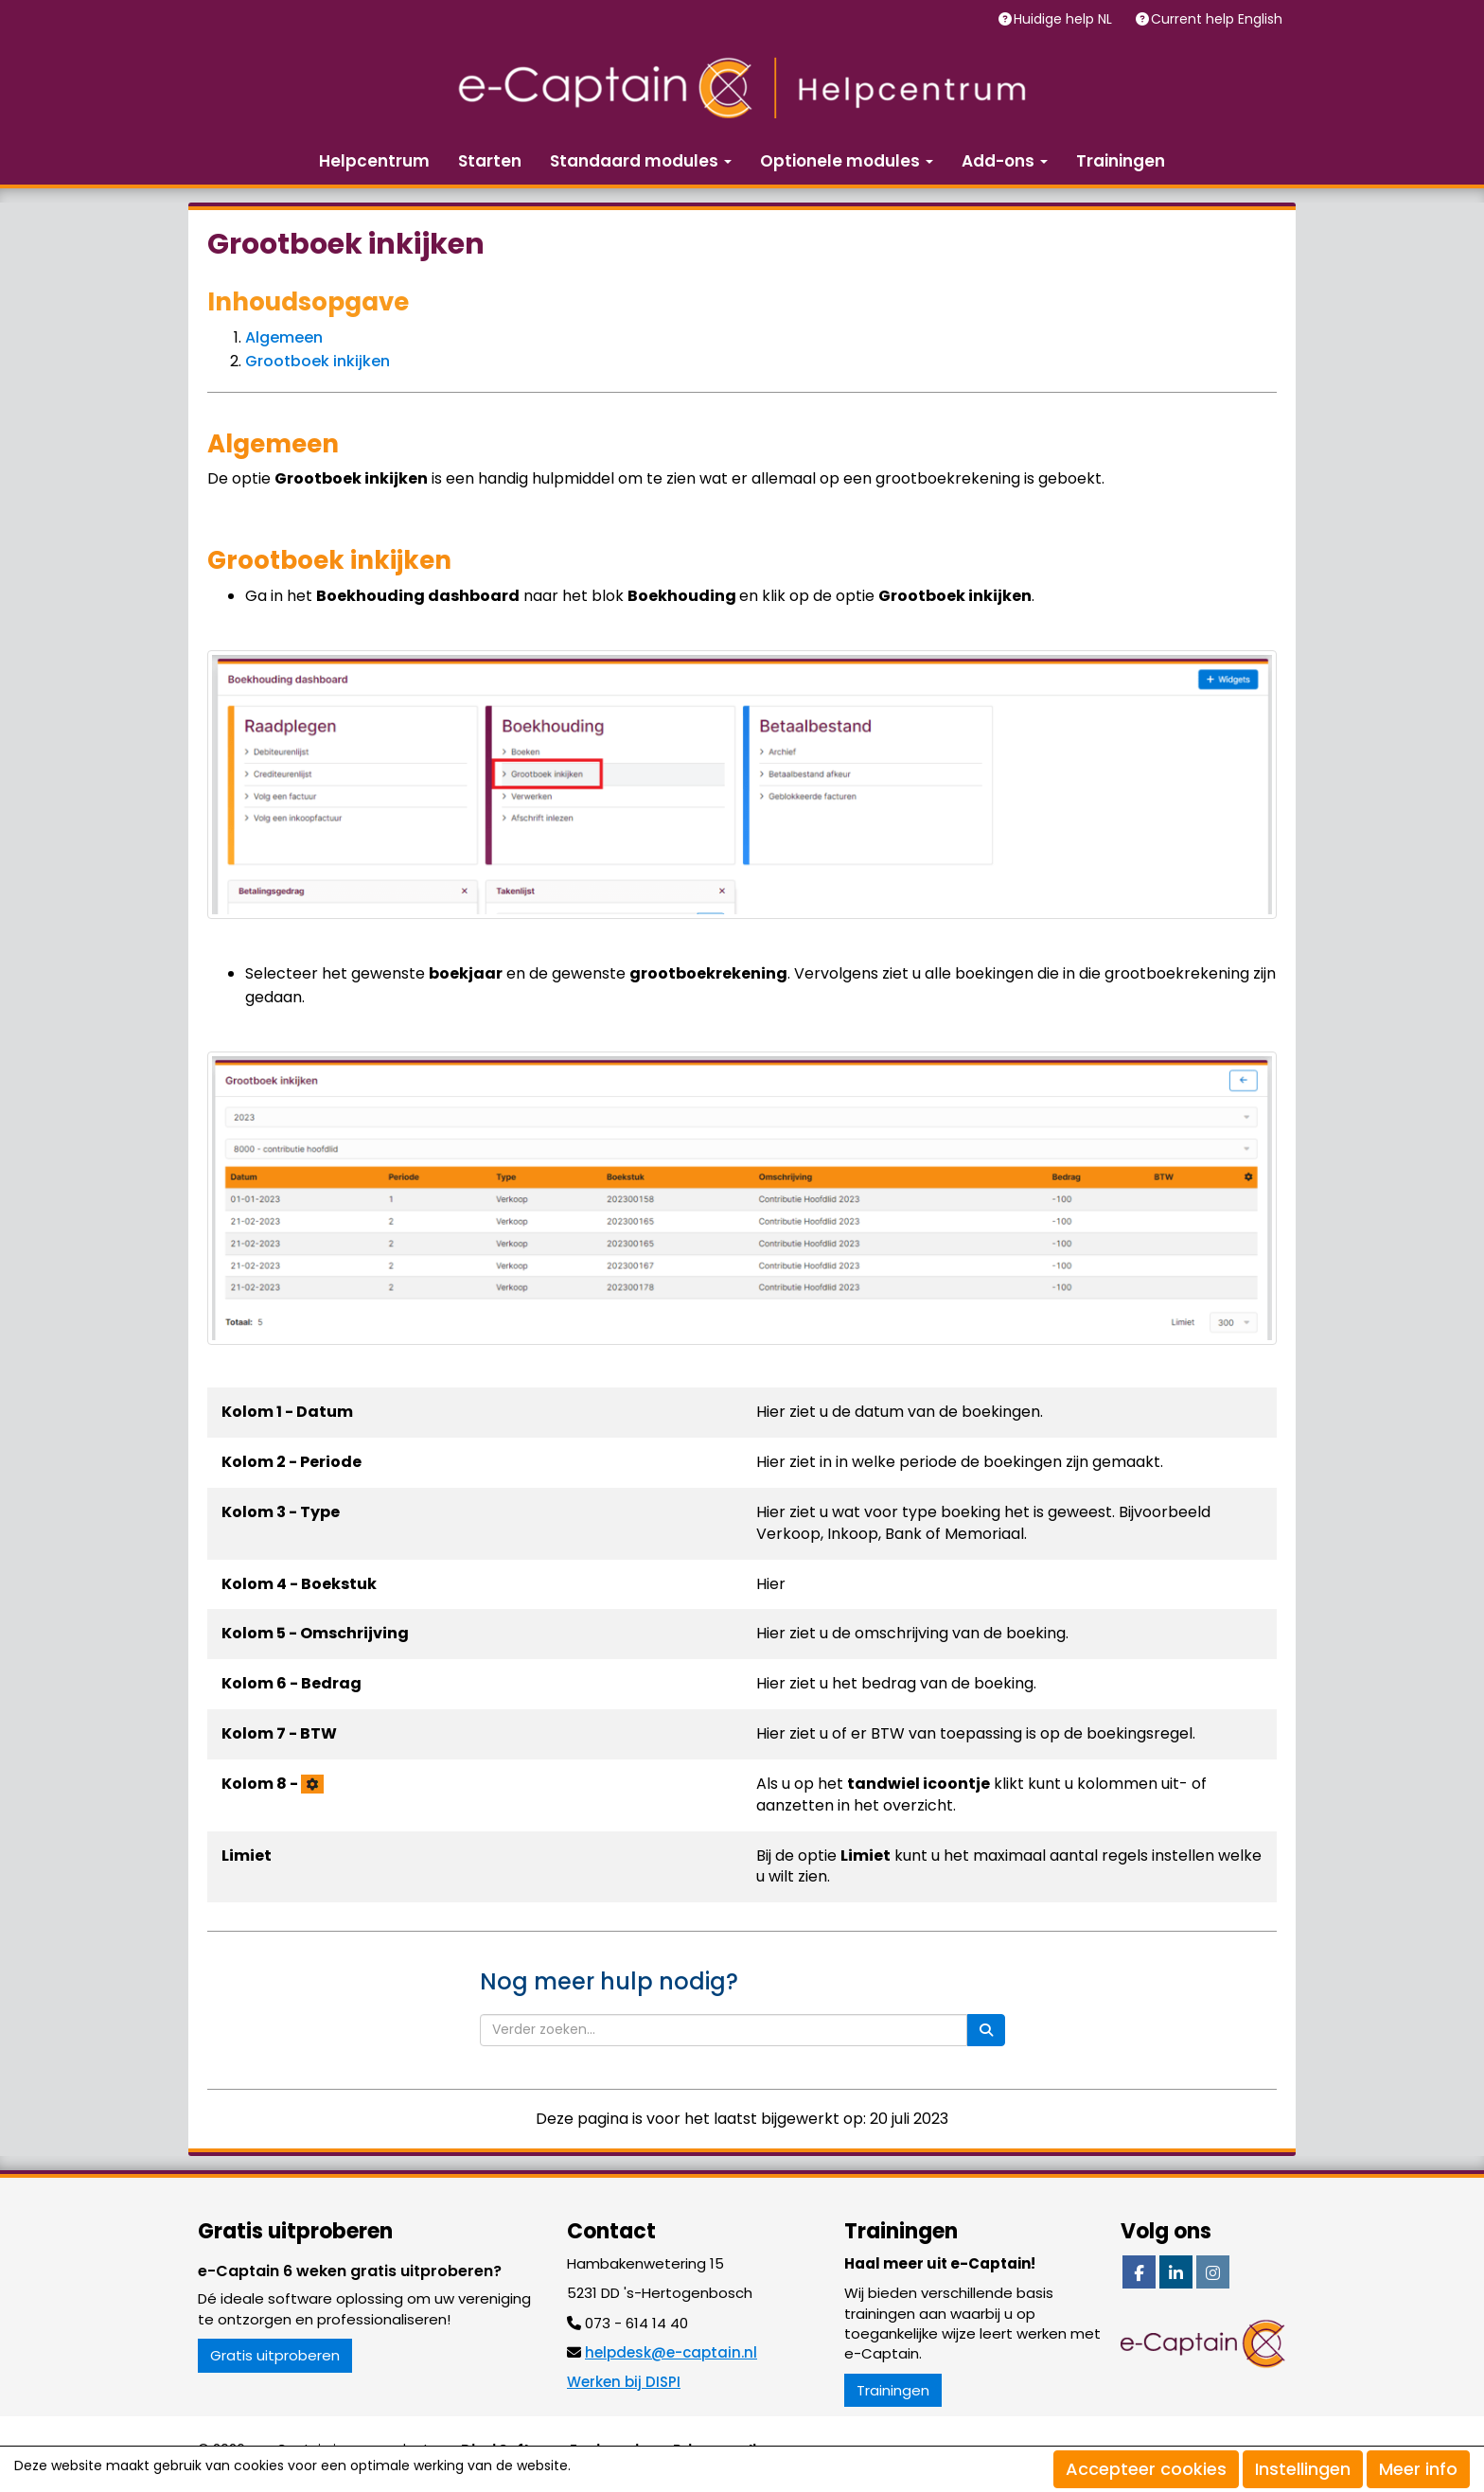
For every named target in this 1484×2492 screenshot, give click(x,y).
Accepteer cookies (1146, 2469)
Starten (489, 161)
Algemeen (284, 337)
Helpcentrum (374, 161)
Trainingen (1120, 161)
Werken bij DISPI (623, 2382)
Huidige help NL (1065, 18)
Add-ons (1005, 161)
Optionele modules (846, 161)
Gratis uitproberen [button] (275, 2355)
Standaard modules (641, 161)
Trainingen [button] (893, 2390)
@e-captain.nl (671, 2352)
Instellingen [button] (1303, 2469)
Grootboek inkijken (317, 361)
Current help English (1218, 18)
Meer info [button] (1418, 2469)
